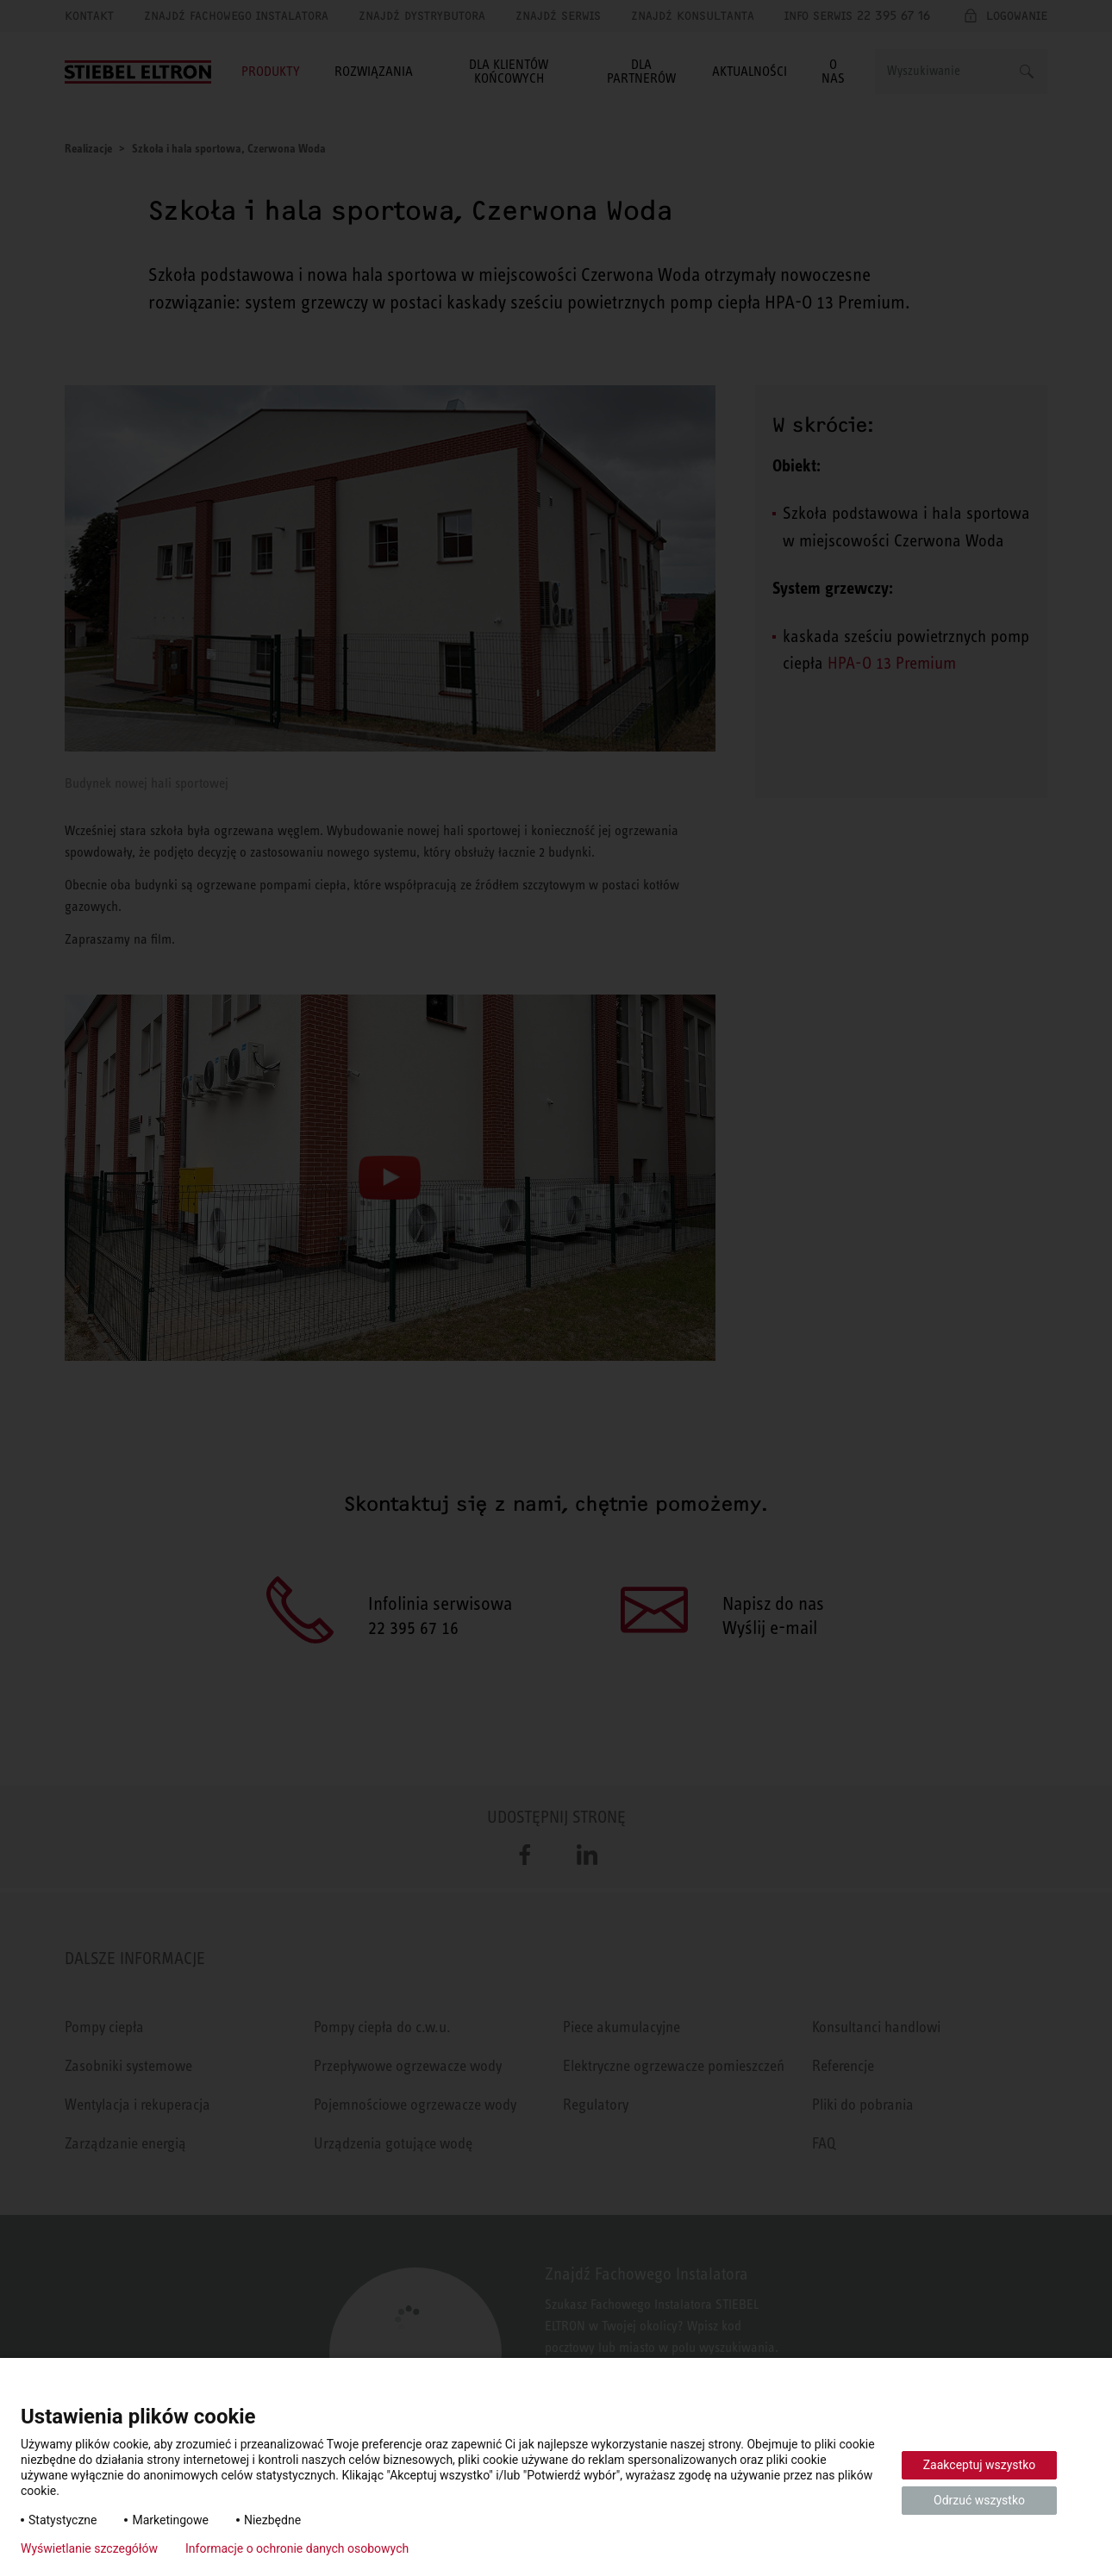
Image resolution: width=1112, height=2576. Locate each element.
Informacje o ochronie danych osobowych (297, 2548)
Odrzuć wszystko (979, 2500)
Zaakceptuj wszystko (979, 2465)
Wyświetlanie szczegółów (89, 2548)
